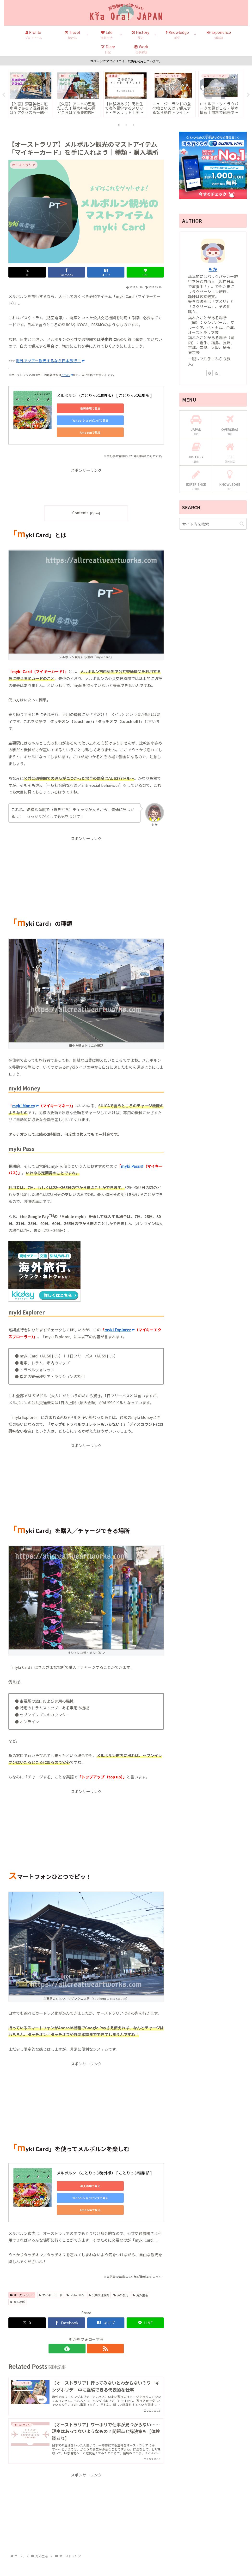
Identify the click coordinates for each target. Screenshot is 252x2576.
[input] (213, 524)
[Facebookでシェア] (66, 272)
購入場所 (17, 2281)
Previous (3, 95)
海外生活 (140, 2274)
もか (213, 269)
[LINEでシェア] (145, 272)
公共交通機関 (99, 2274)
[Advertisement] (86, 475)
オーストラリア (22, 2274)
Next (248, 95)
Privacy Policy (15, 2569)
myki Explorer (119, 1319)
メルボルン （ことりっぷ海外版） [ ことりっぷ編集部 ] (104, 395)
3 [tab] (133, 125)
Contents (80, 502)
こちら (67, 375)
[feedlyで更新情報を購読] (81, 2328)
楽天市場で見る (78, 408)
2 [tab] (126, 125)
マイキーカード (50, 2274)
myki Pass (132, 1155)
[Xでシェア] (27, 272)
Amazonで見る (78, 420)
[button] (242, 524)
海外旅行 (121, 2274)
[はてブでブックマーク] (105, 272)
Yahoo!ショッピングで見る (124, 408)
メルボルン (76, 2274)
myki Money (25, 1095)
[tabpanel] (30, 94)
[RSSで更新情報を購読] (92, 2328)
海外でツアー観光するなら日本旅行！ (50, 360)
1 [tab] (119, 125)
